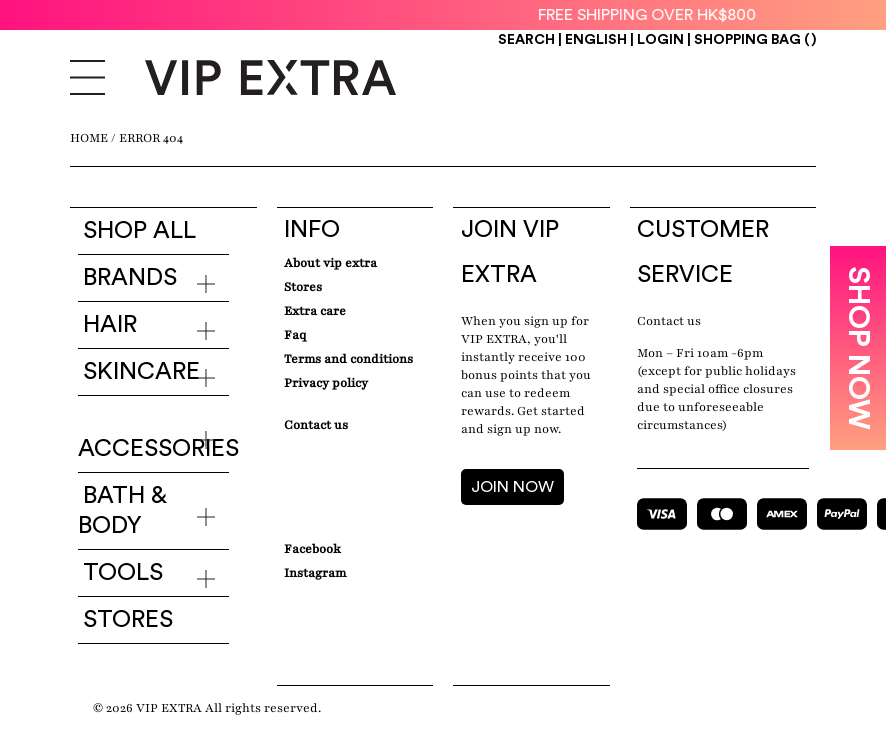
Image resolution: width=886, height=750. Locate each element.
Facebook (312, 549)
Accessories (158, 449)
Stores (128, 620)
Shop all (139, 231)
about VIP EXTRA (330, 263)
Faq (295, 335)
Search (526, 40)
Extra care (315, 311)
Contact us (669, 321)
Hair (110, 325)
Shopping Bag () (755, 40)
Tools (123, 573)
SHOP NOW (858, 348)
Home (89, 138)
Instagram (315, 573)
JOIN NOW (512, 487)
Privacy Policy (326, 383)
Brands (130, 278)
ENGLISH (597, 40)
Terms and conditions (348, 359)
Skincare (141, 372)
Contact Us (316, 425)
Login (660, 40)
